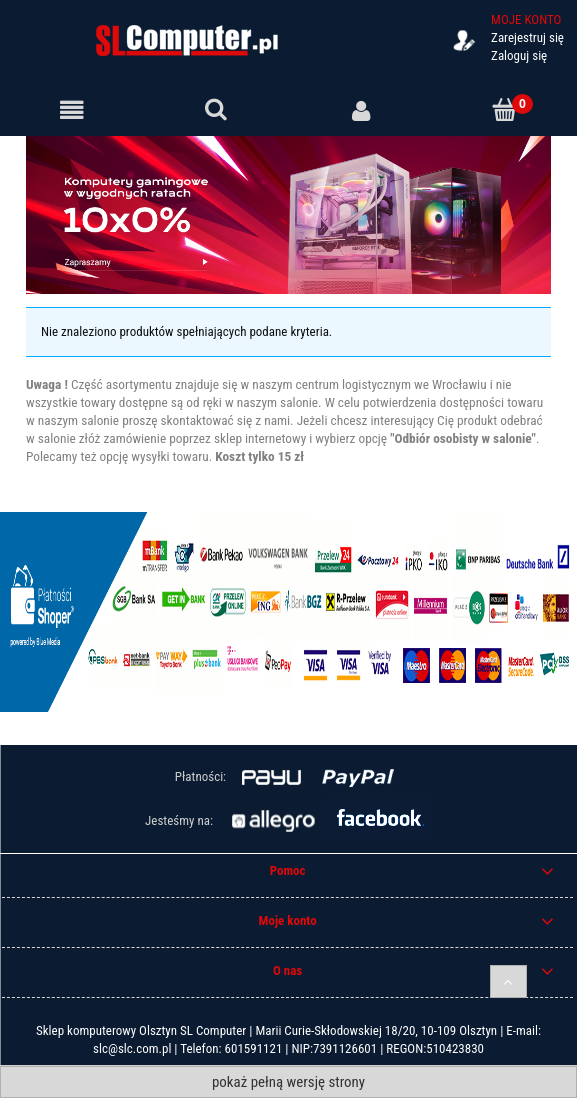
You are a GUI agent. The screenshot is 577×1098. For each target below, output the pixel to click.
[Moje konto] (361, 111)
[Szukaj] (216, 110)
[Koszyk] (505, 110)
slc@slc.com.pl (132, 1048)
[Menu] (72, 111)
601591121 (254, 1048)
